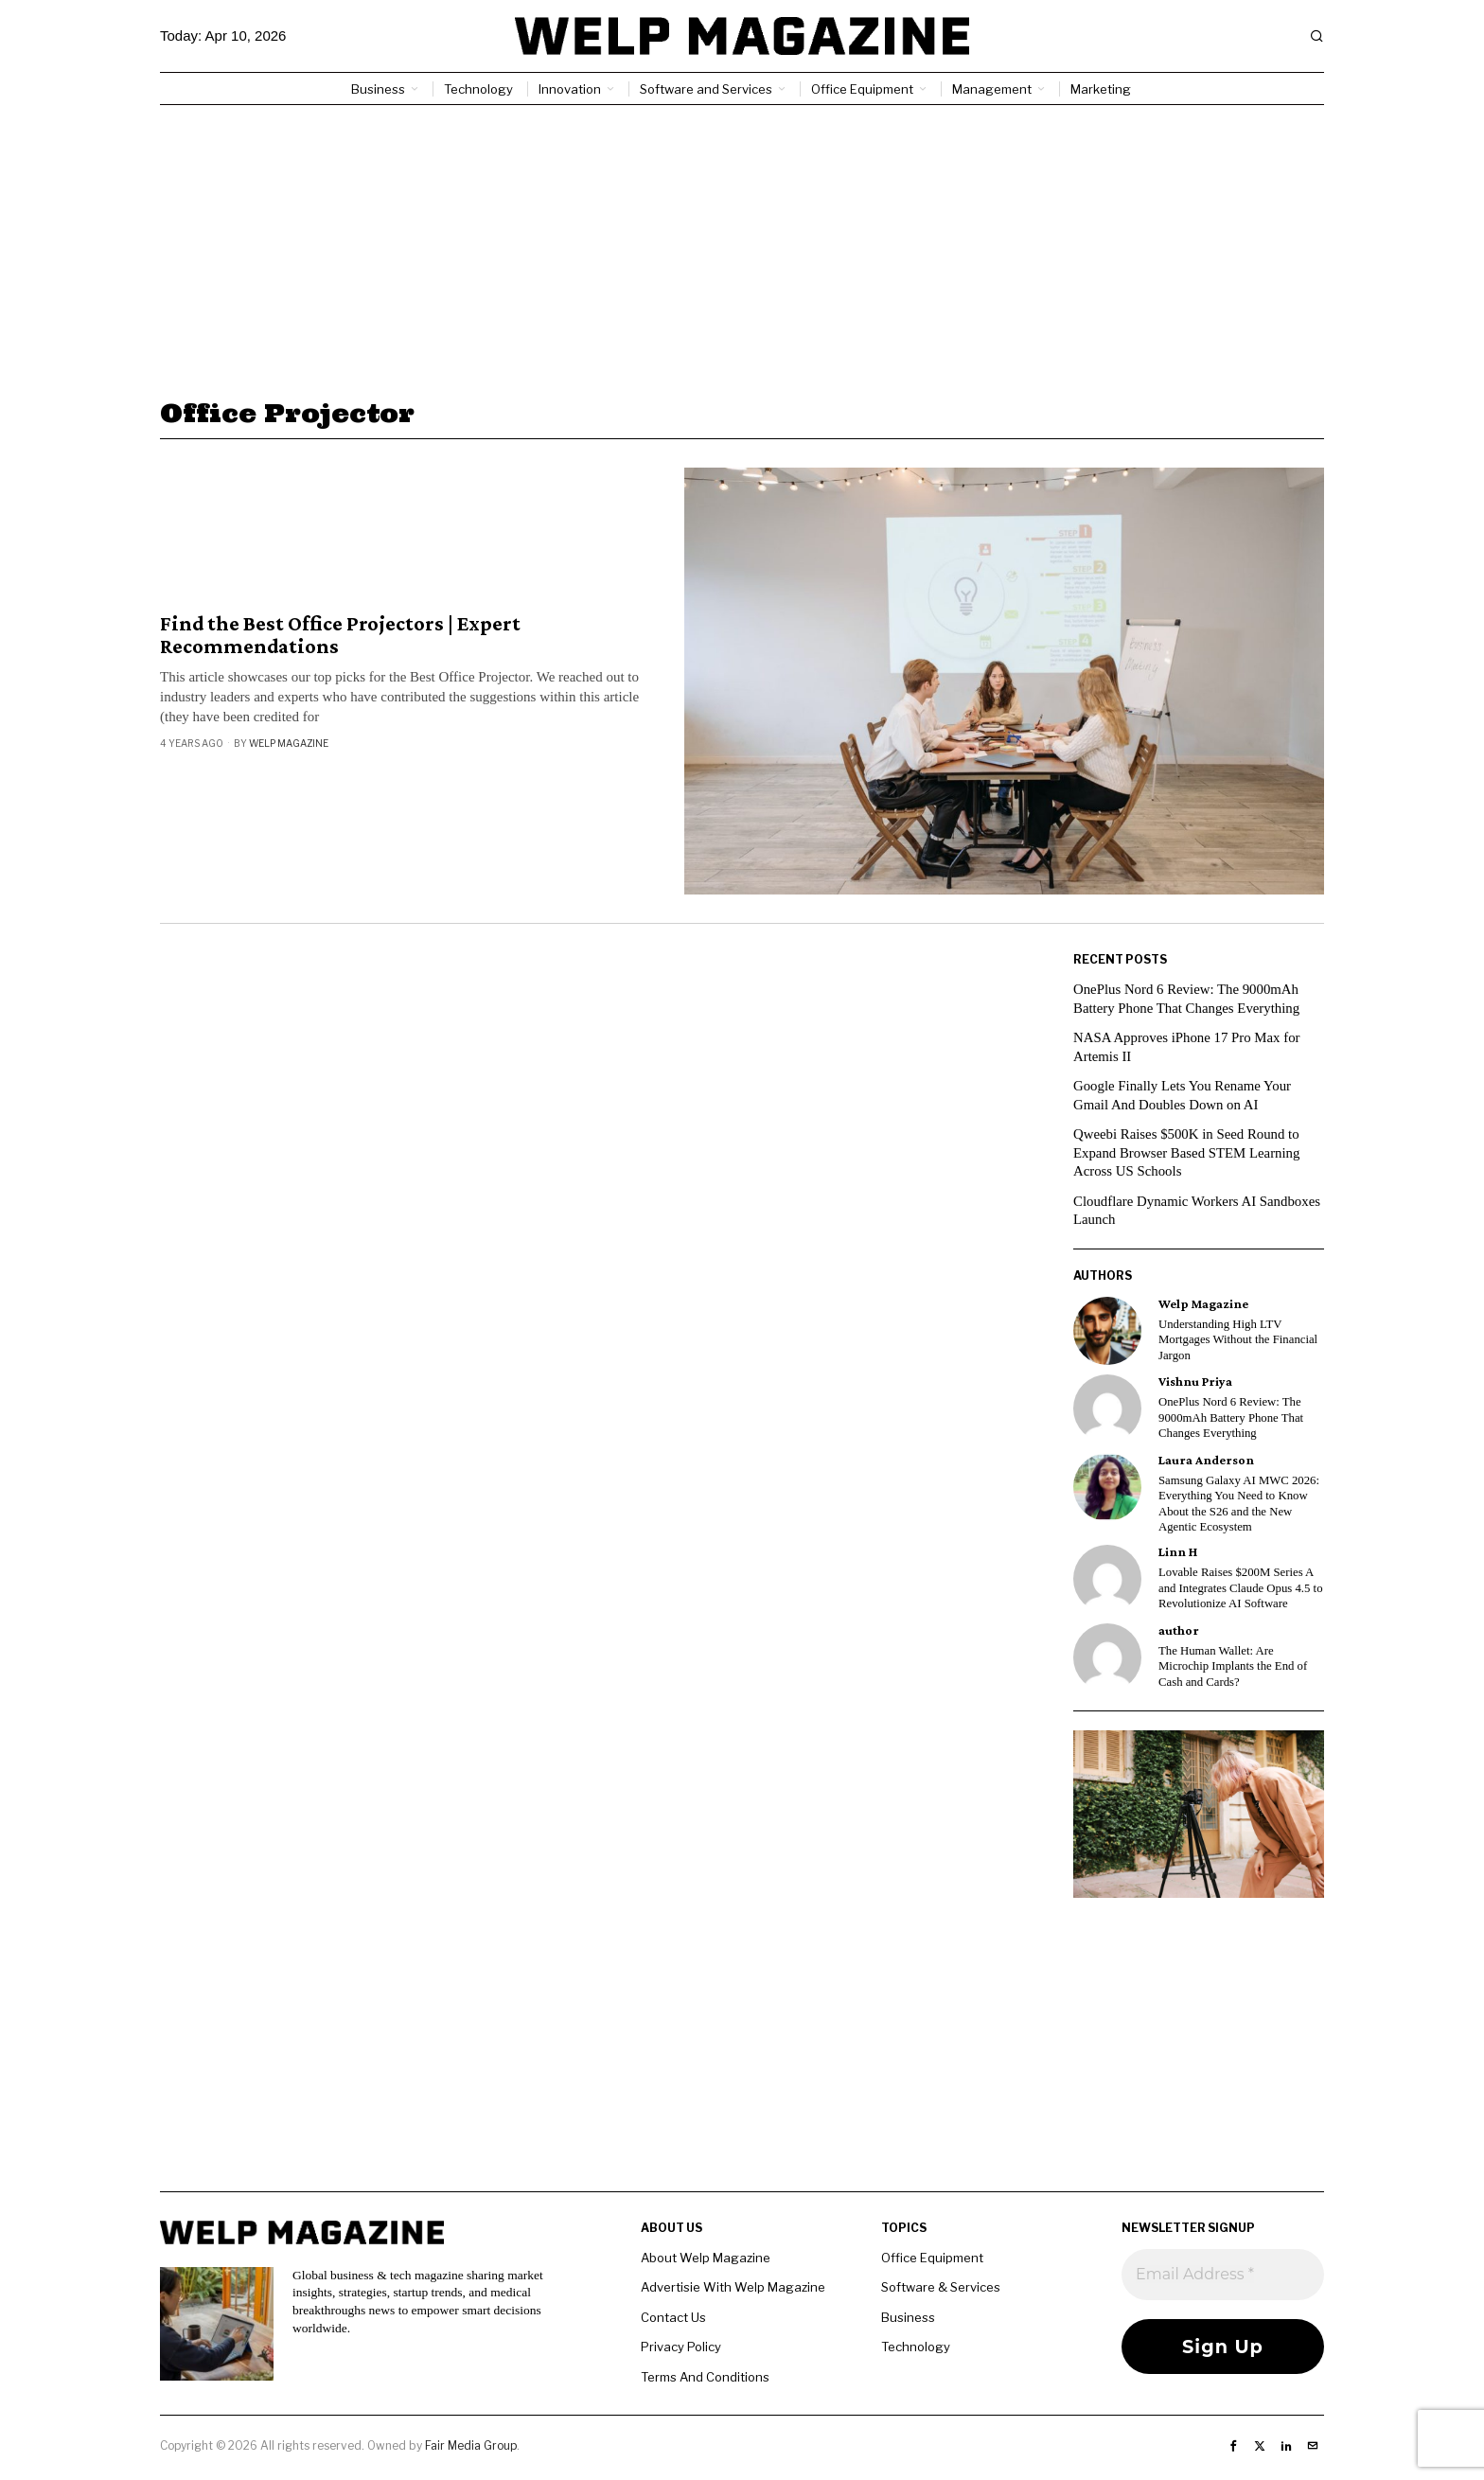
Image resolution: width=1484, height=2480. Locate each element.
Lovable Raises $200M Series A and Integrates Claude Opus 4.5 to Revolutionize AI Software (1240, 1588)
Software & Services (940, 2286)
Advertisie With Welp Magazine (733, 2286)
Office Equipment (932, 2257)
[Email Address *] (1223, 2274)
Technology (915, 2346)
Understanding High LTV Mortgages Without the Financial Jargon (1237, 1340)
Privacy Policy (681, 2346)
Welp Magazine (288, 743)
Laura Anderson (1206, 1460)
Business (908, 2317)
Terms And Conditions (705, 2376)
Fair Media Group (471, 2445)
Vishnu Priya (1195, 1381)
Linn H (1177, 1552)
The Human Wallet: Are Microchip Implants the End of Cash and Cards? (1232, 1666)
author (1178, 1630)
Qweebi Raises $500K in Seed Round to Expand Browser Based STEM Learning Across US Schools (1187, 1152)
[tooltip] (1107, 1331)
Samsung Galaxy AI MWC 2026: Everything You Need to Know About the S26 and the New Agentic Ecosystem (1238, 1504)
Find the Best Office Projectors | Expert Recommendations (340, 635)
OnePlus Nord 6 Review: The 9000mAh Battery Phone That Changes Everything (1230, 1417)
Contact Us (673, 2317)
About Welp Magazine (705, 2257)
